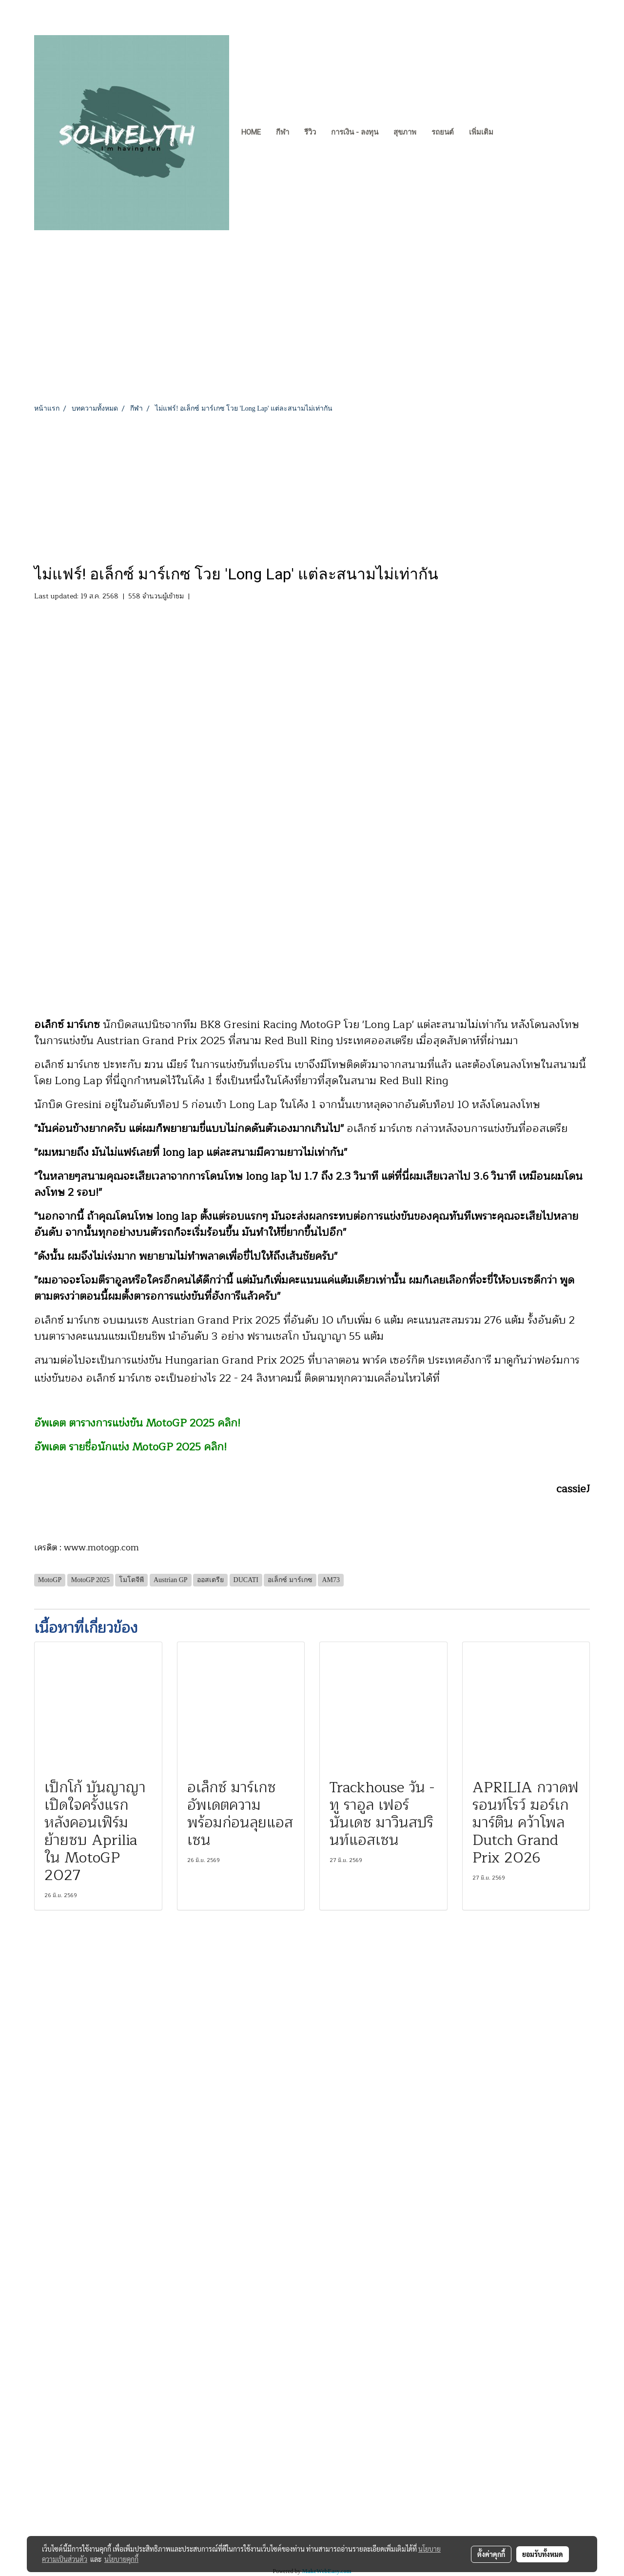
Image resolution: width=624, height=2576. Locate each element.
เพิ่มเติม (481, 132)
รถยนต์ (442, 132)
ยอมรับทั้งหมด (542, 2554)
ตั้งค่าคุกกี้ (491, 2554)
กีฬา (282, 132)
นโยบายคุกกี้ (121, 2559)
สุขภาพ (404, 132)
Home (251, 132)
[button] (509, 133)
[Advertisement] (312, 486)
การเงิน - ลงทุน (354, 132)
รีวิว (310, 132)
